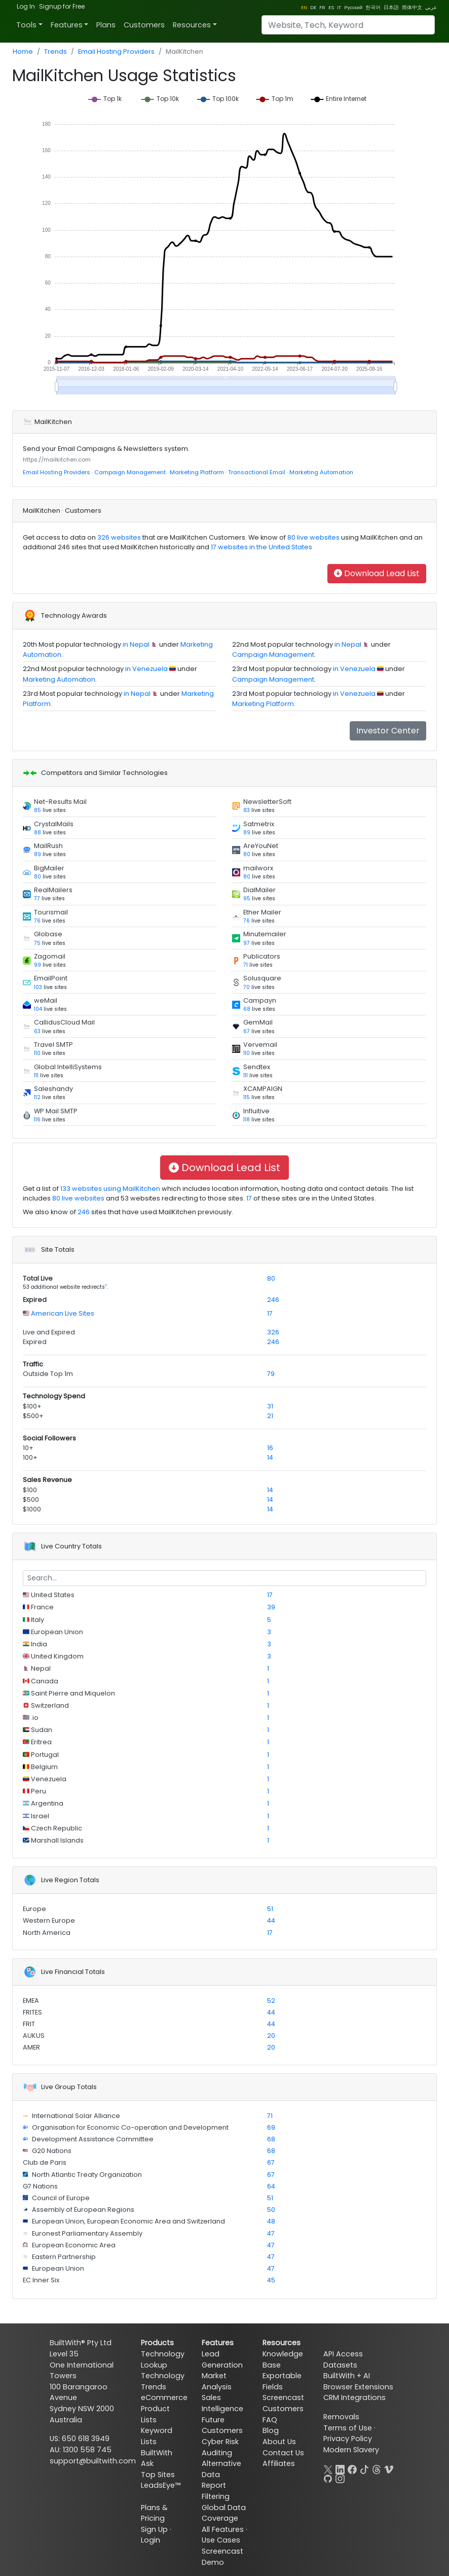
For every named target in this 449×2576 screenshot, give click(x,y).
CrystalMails (53, 824)
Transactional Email (256, 472)
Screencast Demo (222, 2556)
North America (46, 1932)
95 (246, 898)
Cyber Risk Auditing (220, 2447)
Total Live (38, 1278)
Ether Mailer (262, 912)
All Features (223, 2529)
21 (270, 1415)
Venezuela (47, 1779)
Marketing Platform (197, 472)
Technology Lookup (162, 2359)
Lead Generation (222, 2359)
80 (246, 854)
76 (37, 921)
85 (37, 810)
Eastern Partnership (63, 2256)
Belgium (43, 1766)
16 (270, 1447)
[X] (327, 2468)
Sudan (40, 1729)
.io (34, 1717)
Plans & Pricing (154, 2513)
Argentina (46, 1803)
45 (271, 2280)
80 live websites (313, 537)
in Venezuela (146, 668)
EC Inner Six (41, 2280)
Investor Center (388, 730)
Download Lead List (377, 573)
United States (51, 1595)
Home (23, 51)
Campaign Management (130, 472)
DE (313, 7)
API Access (343, 2354)
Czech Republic (55, 1828)
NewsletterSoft (267, 801)
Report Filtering (216, 2490)
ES (331, 7)
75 (37, 943)
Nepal (40, 1668)
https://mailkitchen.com (57, 459)
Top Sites (158, 2474)
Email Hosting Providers (116, 51)
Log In (26, 6)
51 (270, 1908)
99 (37, 965)
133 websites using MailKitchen (109, 1188)
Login (150, 2540)
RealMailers (53, 890)
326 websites (118, 537)
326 (273, 1332)
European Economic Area (73, 2245)
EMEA (31, 2000)
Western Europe (49, 1920)
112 (37, 1097)
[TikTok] (364, 2468)
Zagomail (49, 956)
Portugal (44, 1754)
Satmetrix (258, 824)
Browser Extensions (358, 2387)
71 (245, 965)
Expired (35, 1299)
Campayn (259, 1000)
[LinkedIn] (340, 2468)
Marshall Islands (56, 1840)
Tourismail (51, 912)
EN (304, 7)
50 (271, 2209)
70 (246, 987)
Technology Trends (162, 2381)
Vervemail (260, 1044)
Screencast (283, 2397)
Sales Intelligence (222, 2403)
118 (246, 1119)
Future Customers (222, 2425)
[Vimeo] (388, 2468)
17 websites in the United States (260, 547)
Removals (341, 2417)
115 (246, 1097)
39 (271, 1607)
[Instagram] (340, 2477)
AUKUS (34, 2035)
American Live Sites (61, 1313)
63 (37, 1031)
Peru (37, 1791)
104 (38, 1009)
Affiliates (279, 2463)
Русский (353, 7)
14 (270, 1457)
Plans (106, 25)
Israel (39, 1816)
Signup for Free (62, 6)
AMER (31, 2047)
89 (246, 832)
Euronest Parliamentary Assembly (86, 2233)
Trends (55, 51)
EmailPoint (50, 978)
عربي (431, 7)
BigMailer (49, 868)
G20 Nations (50, 2150)
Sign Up (154, 2529)
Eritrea (40, 1742)
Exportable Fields (282, 2381)
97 (246, 943)
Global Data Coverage (224, 2513)
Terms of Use (347, 2428)
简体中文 (412, 7)
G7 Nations (40, 2186)
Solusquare (262, 978)
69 (271, 2127)
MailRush (48, 845)
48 (271, 2221)
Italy (36, 1619)
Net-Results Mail (60, 801)
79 (271, 1373)
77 (37, 898)
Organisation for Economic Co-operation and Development (129, 2127)
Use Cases (221, 2540)
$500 (31, 1499)
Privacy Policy (347, 2438)
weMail (45, 1000)
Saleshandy (53, 1088)
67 (246, 1031)
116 (37, 1119)
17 (249, 1198)
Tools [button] (26, 25)
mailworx (258, 868)
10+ (28, 1447)
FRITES (32, 2012)
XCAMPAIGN (262, 1088)
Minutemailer (264, 934)
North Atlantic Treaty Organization (86, 2174)
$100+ (32, 1406)
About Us (279, 2442)
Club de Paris (44, 2162)
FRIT (29, 2024)
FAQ (270, 2420)
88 (37, 832)
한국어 (373, 7)
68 (246, 1009)
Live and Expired (49, 1332)
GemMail (258, 1022)
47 (271, 2233)
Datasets (340, 2365)
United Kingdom (56, 1656)
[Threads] (376, 2468)
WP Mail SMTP (56, 1111)
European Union (56, 1632)
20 (271, 2035)
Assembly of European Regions (82, 2209)
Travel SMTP (53, 1044)
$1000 (32, 1509)
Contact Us (283, 2453)
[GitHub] (327, 2477)
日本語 (391, 7)
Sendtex (256, 1067)
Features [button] (67, 25)
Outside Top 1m (48, 1373)
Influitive (256, 1111)
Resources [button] (192, 25)
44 (271, 1920)
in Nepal (136, 644)
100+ (30, 1457)
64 (271, 2186)
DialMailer (259, 890)
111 (36, 1075)
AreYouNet (260, 845)
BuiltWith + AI (346, 2376)
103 (38, 987)
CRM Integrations (354, 2397)
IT (339, 7)
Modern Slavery (351, 2450)
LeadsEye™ (160, 2485)
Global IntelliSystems (68, 1067)
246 (84, 1212)
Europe (34, 1908)
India (38, 1644)
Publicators (261, 956)
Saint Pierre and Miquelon (72, 1693)
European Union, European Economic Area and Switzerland (127, 2221)
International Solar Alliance (75, 2115)
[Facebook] (352, 2468)
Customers (144, 25)
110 (37, 1053)
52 (271, 2000)
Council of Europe (60, 2198)
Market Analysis (217, 2381)
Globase (48, 934)
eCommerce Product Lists (164, 2408)
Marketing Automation (321, 472)
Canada (43, 1681)
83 (246, 810)
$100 (30, 1490)
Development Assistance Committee (92, 2139)
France (41, 1607)
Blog (271, 2430)
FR (322, 7)
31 (270, 1406)
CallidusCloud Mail (64, 1022)
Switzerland (49, 1705)
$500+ (33, 1415)
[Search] (348, 24)
